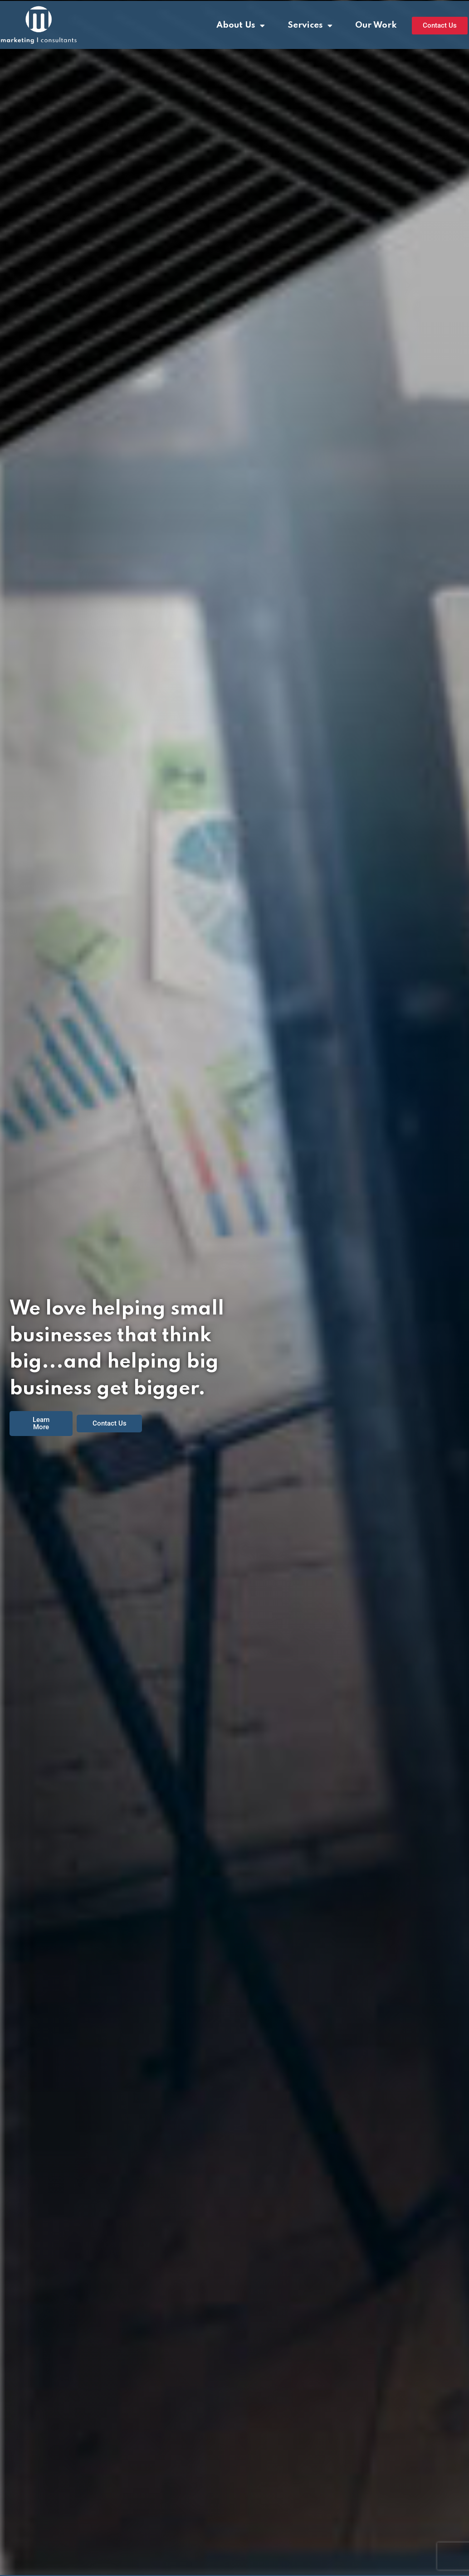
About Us (240, 25)
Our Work (376, 25)
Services (310, 25)
